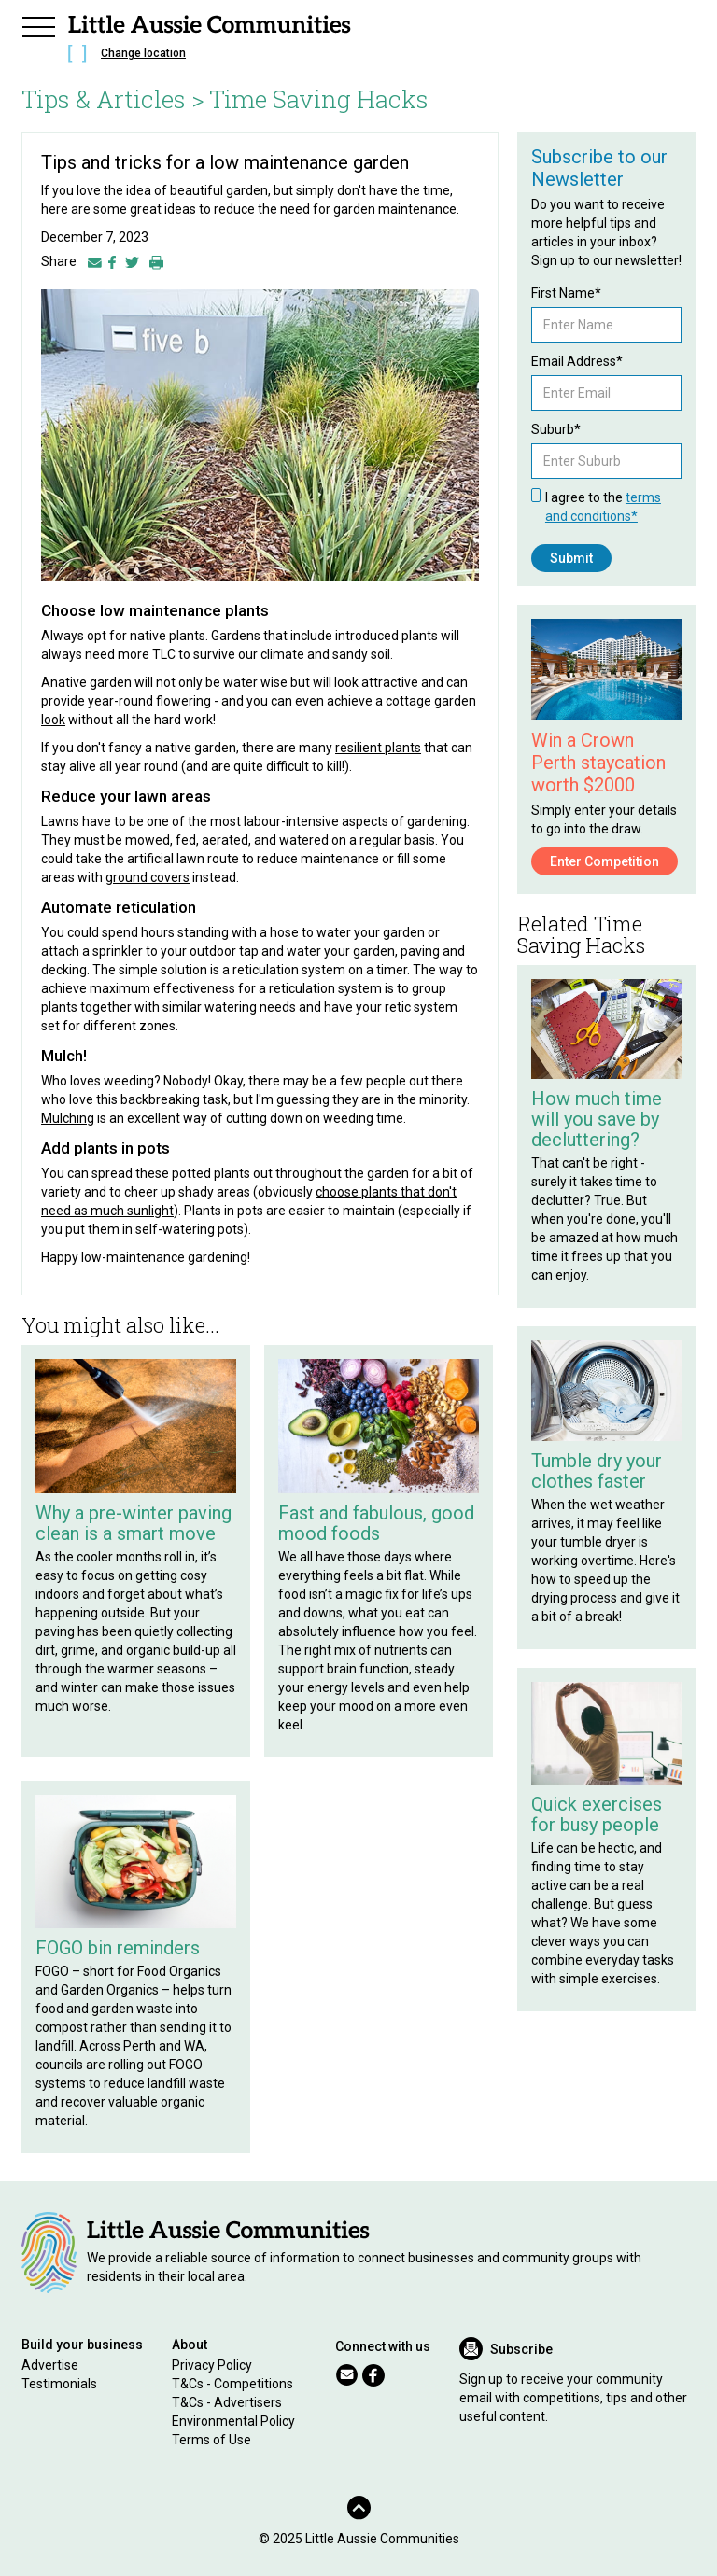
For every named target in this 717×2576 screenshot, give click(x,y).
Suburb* (556, 429)
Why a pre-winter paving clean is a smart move (133, 1523)
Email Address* (577, 361)
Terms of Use (211, 2439)
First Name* (566, 293)
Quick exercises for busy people (596, 1814)
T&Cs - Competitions (232, 2383)
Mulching (67, 1118)
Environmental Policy (233, 2421)
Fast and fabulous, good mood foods (376, 1523)
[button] (38, 24)
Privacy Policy (212, 2365)
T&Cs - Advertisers (227, 2402)
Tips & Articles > (112, 99)
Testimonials (59, 2383)
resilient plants (378, 747)
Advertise (49, 2365)
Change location (143, 53)
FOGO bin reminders (117, 1948)
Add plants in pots (105, 1148)
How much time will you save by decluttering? (596, 1119)
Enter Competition (604, 861)
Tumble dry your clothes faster (596, 1470)
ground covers (147, 877)
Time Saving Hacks (319, 99)
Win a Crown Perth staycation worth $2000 (598, 762)
